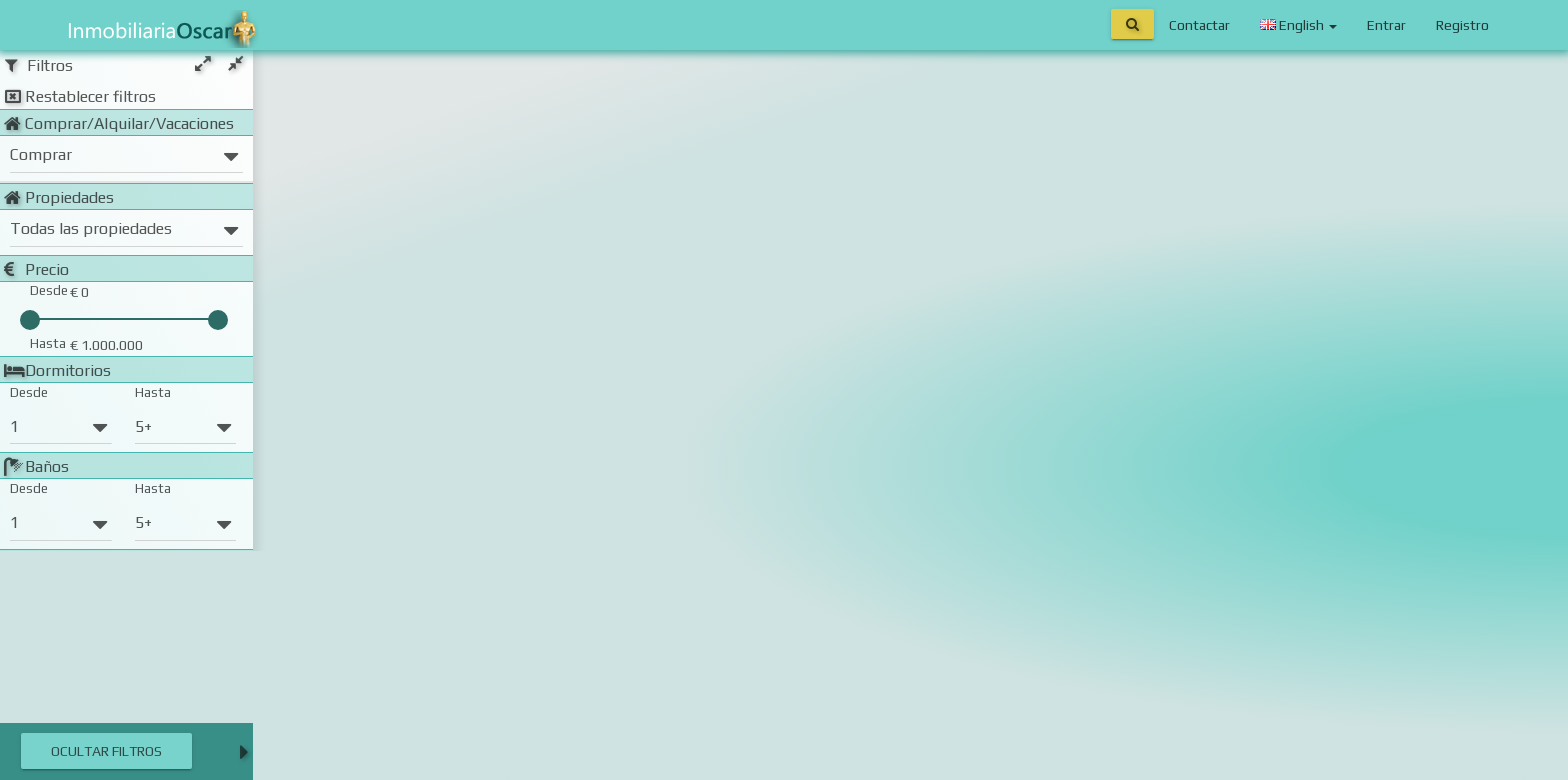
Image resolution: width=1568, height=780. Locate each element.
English (1298, 25)
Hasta (153, 392)
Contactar (1199, 25)
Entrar (1386, 25)
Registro (1462, 25)
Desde (29, 392)
